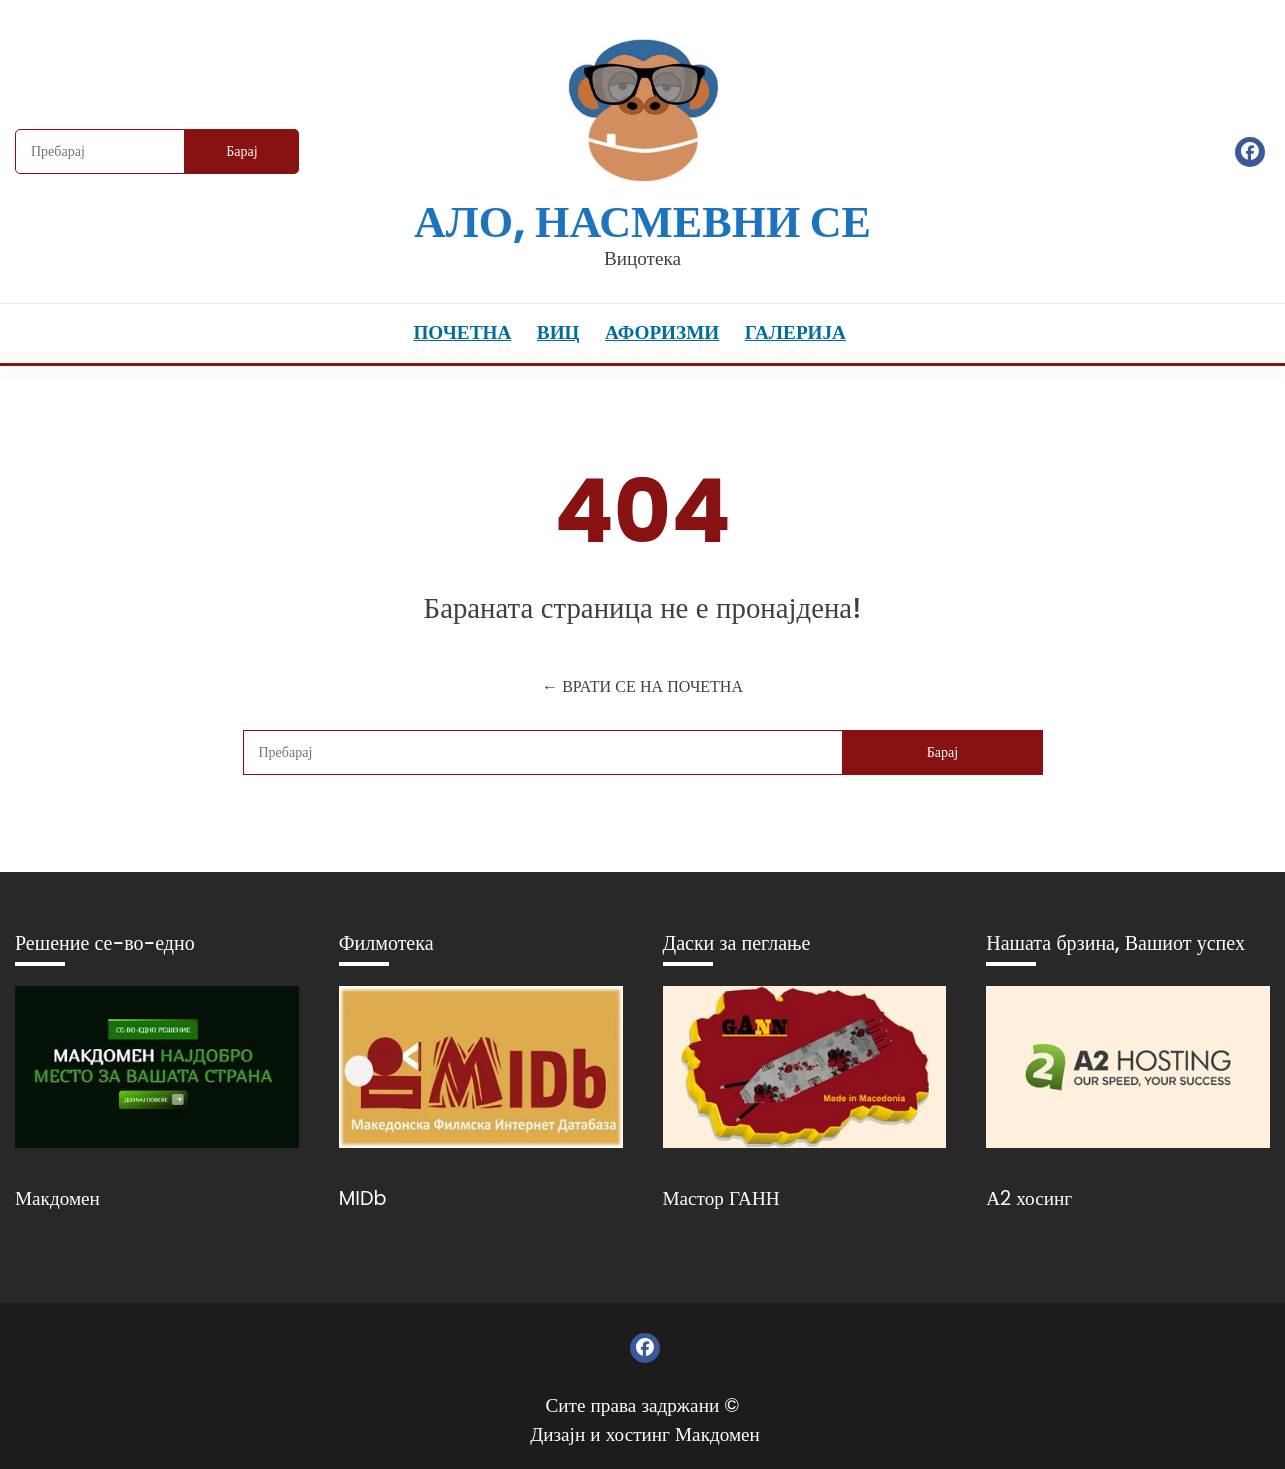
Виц (558, 332)
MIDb (363, 1198)
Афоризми (662, 332)
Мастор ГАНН (721, 1198)
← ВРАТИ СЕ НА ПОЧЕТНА (642, 686)
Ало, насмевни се (642, 221)
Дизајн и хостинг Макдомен (645, 1434)
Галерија (795, 332)
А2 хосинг (1029, 1198)
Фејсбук (1250, 152)
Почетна (462, 332)
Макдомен (57, 1198)
